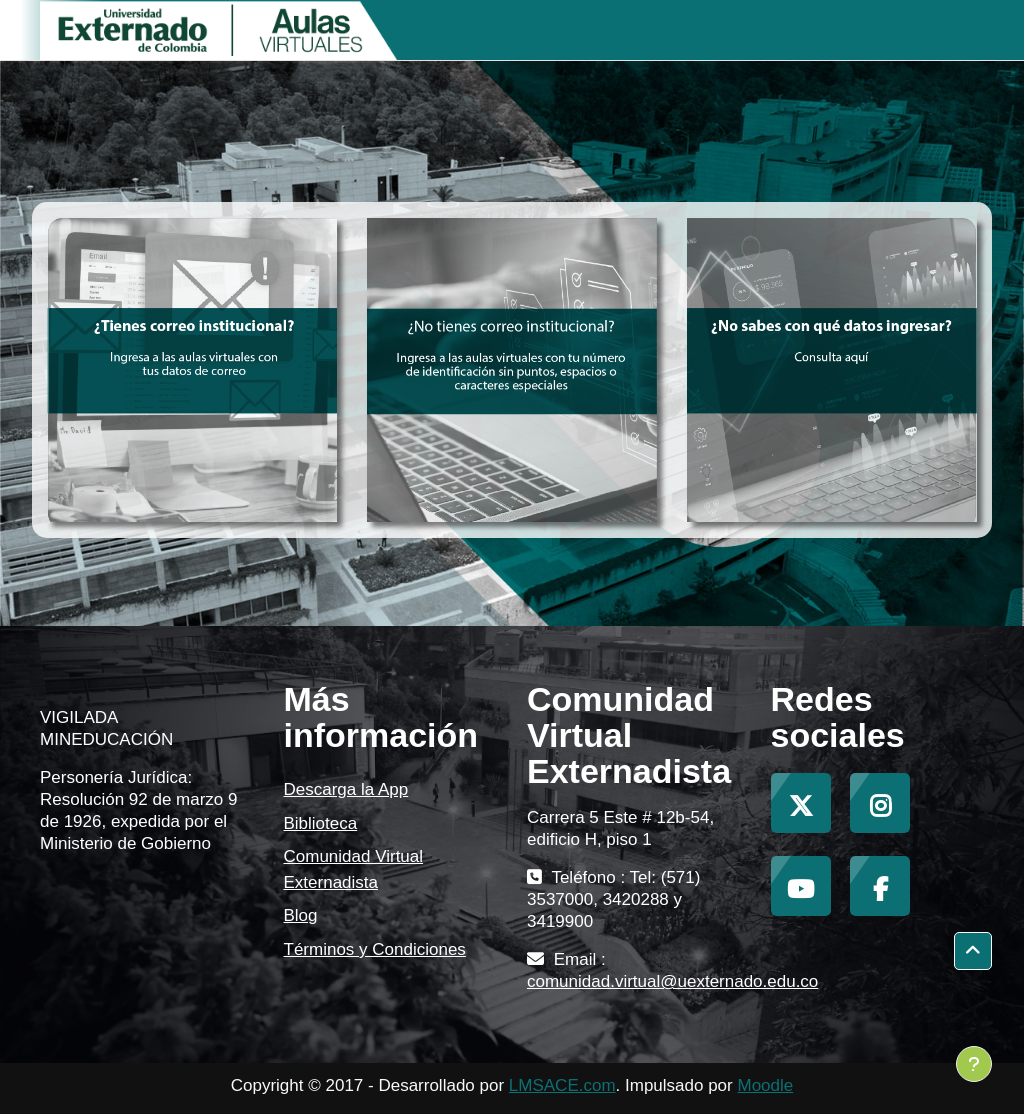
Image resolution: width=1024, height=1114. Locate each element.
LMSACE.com (562, 1085)
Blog (301, 915)
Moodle (765, 1085)
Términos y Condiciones (375, 949)
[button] (973, 951)
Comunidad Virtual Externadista (354, 869)
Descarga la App (346, 789)
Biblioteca (321, 823)
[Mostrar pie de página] (974, 1064)
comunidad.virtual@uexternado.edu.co (672, 981)
